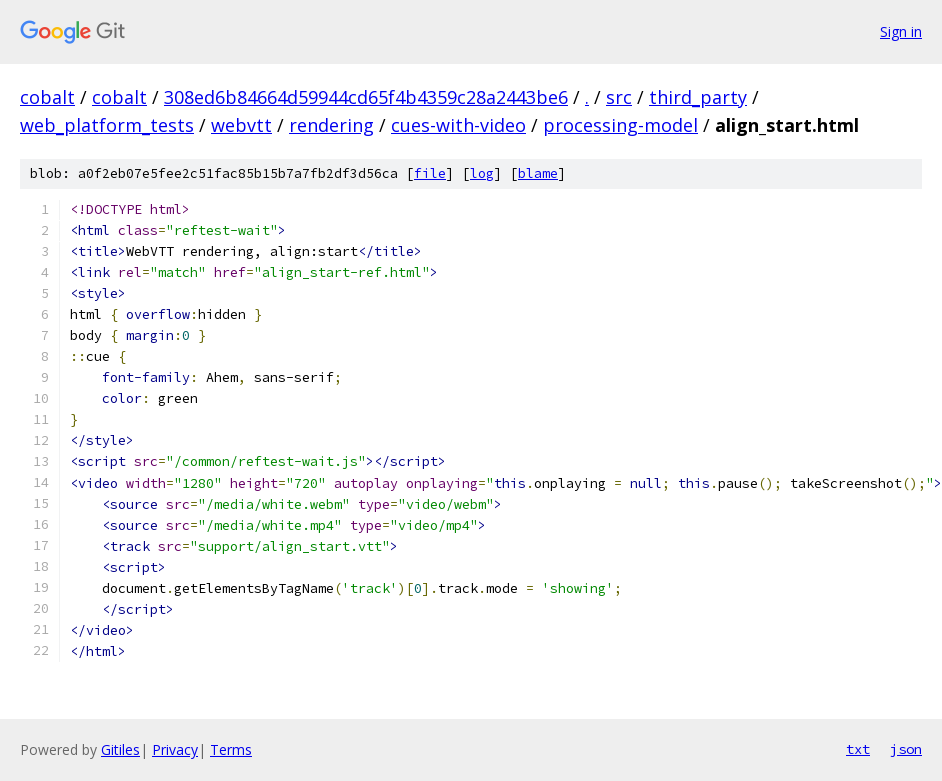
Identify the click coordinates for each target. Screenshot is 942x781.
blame (538, 173)
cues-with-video (458, 125)
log (482, 173)
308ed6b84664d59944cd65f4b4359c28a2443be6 (366, 97)
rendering (331, 125)
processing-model (620, 125)
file (430, 173)
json (906, 749)
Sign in (901, 31)
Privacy (175, 749)
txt (858, 749)
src (619, 97)
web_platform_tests (107, 125)
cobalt (47, 97)
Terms (231, 749)
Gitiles (120, 749)
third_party (698, 97)
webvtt (241, 125)
